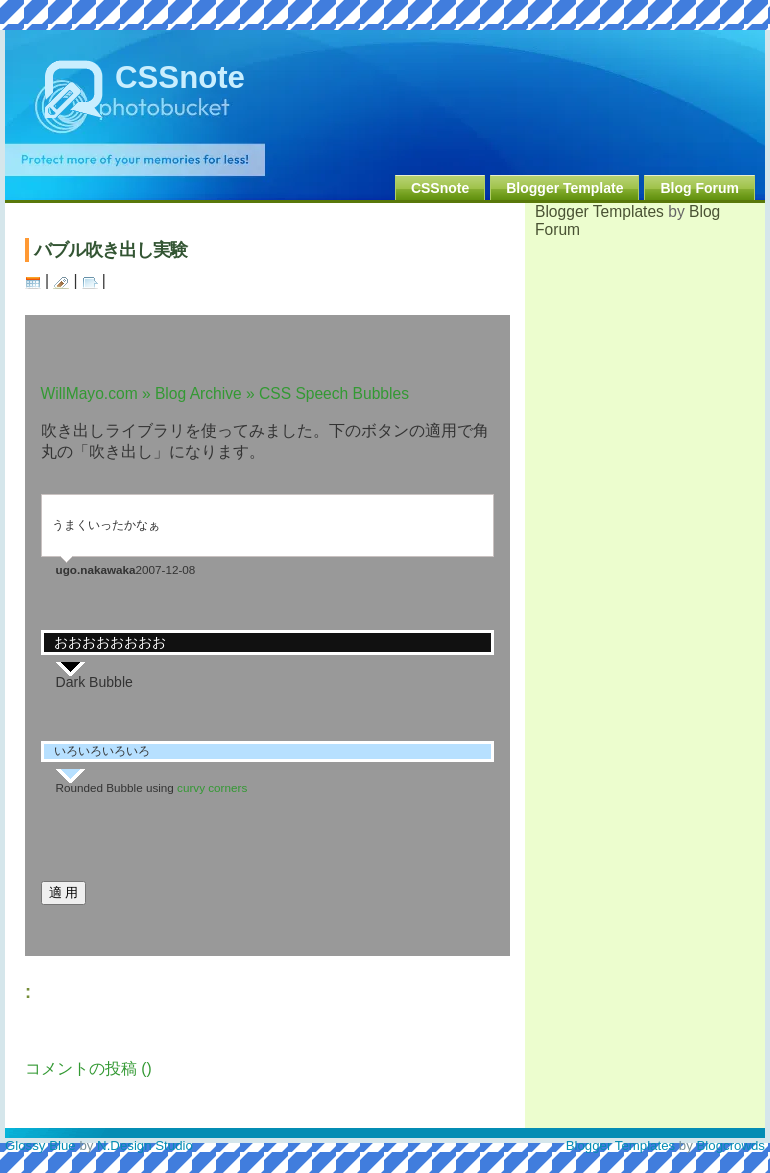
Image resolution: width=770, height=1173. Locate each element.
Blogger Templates (599, 211)
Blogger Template (564, 188)
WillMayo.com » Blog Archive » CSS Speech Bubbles (225, 393)
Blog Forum (699, 188)
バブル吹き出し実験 (110, 250)
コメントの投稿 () (88, 1068)
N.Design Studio (145, 1145)
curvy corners (212, 787)
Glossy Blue (40, 1145)
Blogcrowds (731, 1145)
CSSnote (180, 77)
